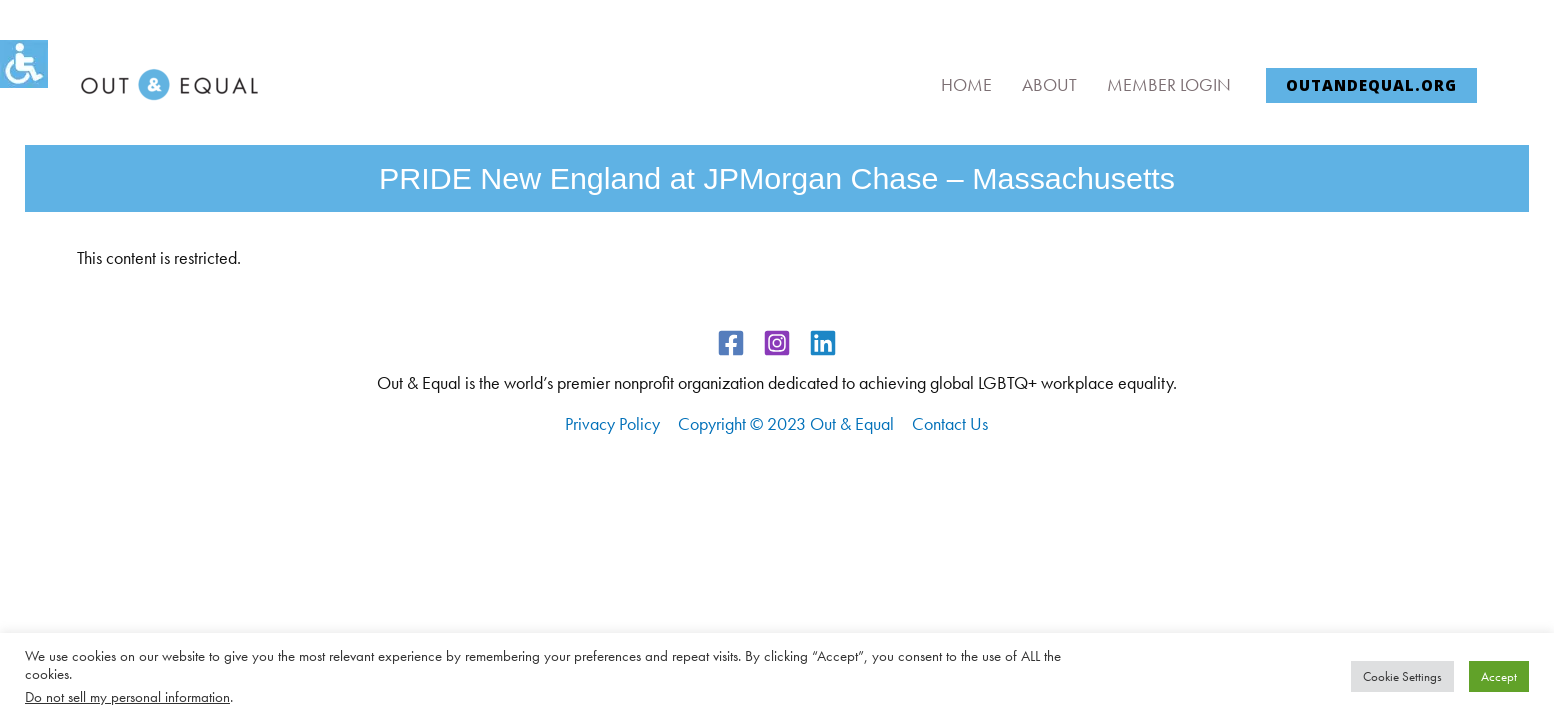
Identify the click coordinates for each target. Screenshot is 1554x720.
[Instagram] (777, 343)
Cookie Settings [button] (1402, 676)
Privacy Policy (612, 423)
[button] (1371, 85)
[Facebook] (731, 343)
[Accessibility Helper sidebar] (24, 64)
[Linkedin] (823, 343)
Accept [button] (1499, 676)
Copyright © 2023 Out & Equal (786, 423)
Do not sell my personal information (127, 697)
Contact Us (950, 423)
